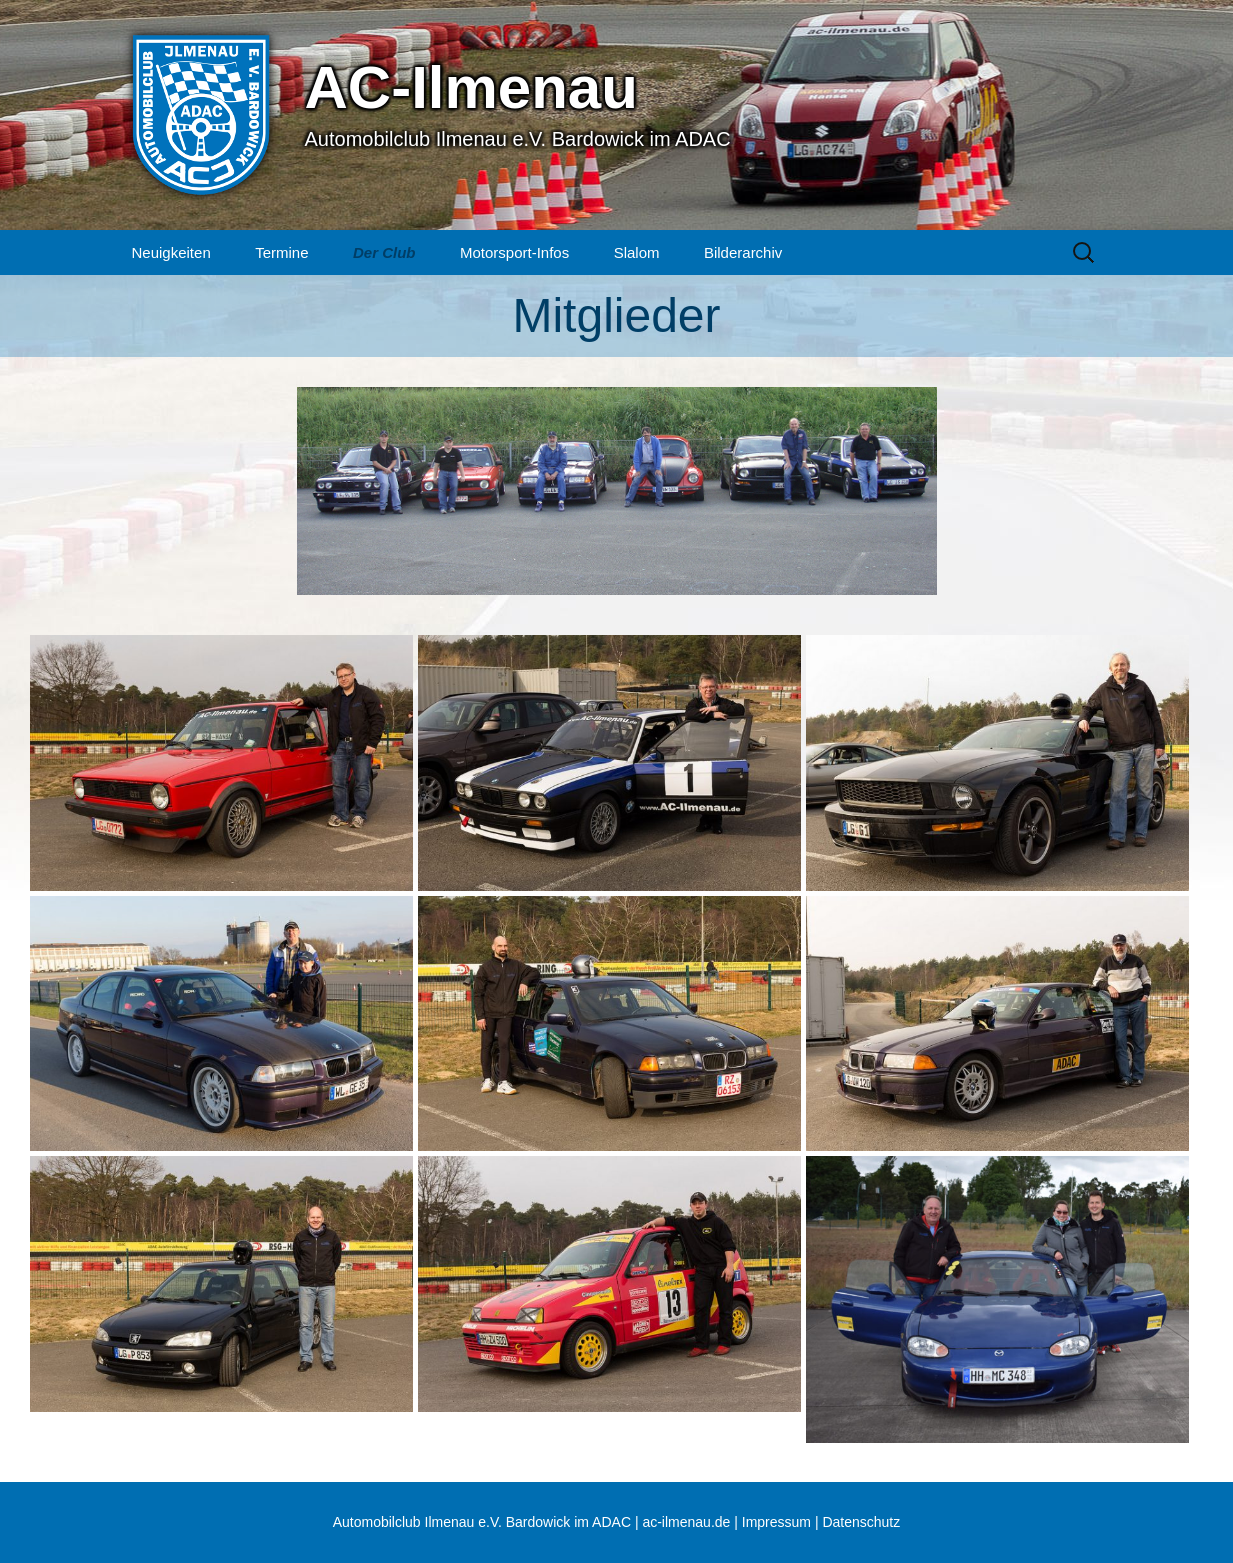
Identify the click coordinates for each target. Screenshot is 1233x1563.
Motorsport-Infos (514, 252)
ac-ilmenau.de (686, 1522)
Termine (281, 252)
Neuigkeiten (171, 252)
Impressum (776, 1522)
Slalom (637, 252)
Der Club (384, 252)
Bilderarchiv (743, 252)
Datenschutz (861, 1522)
